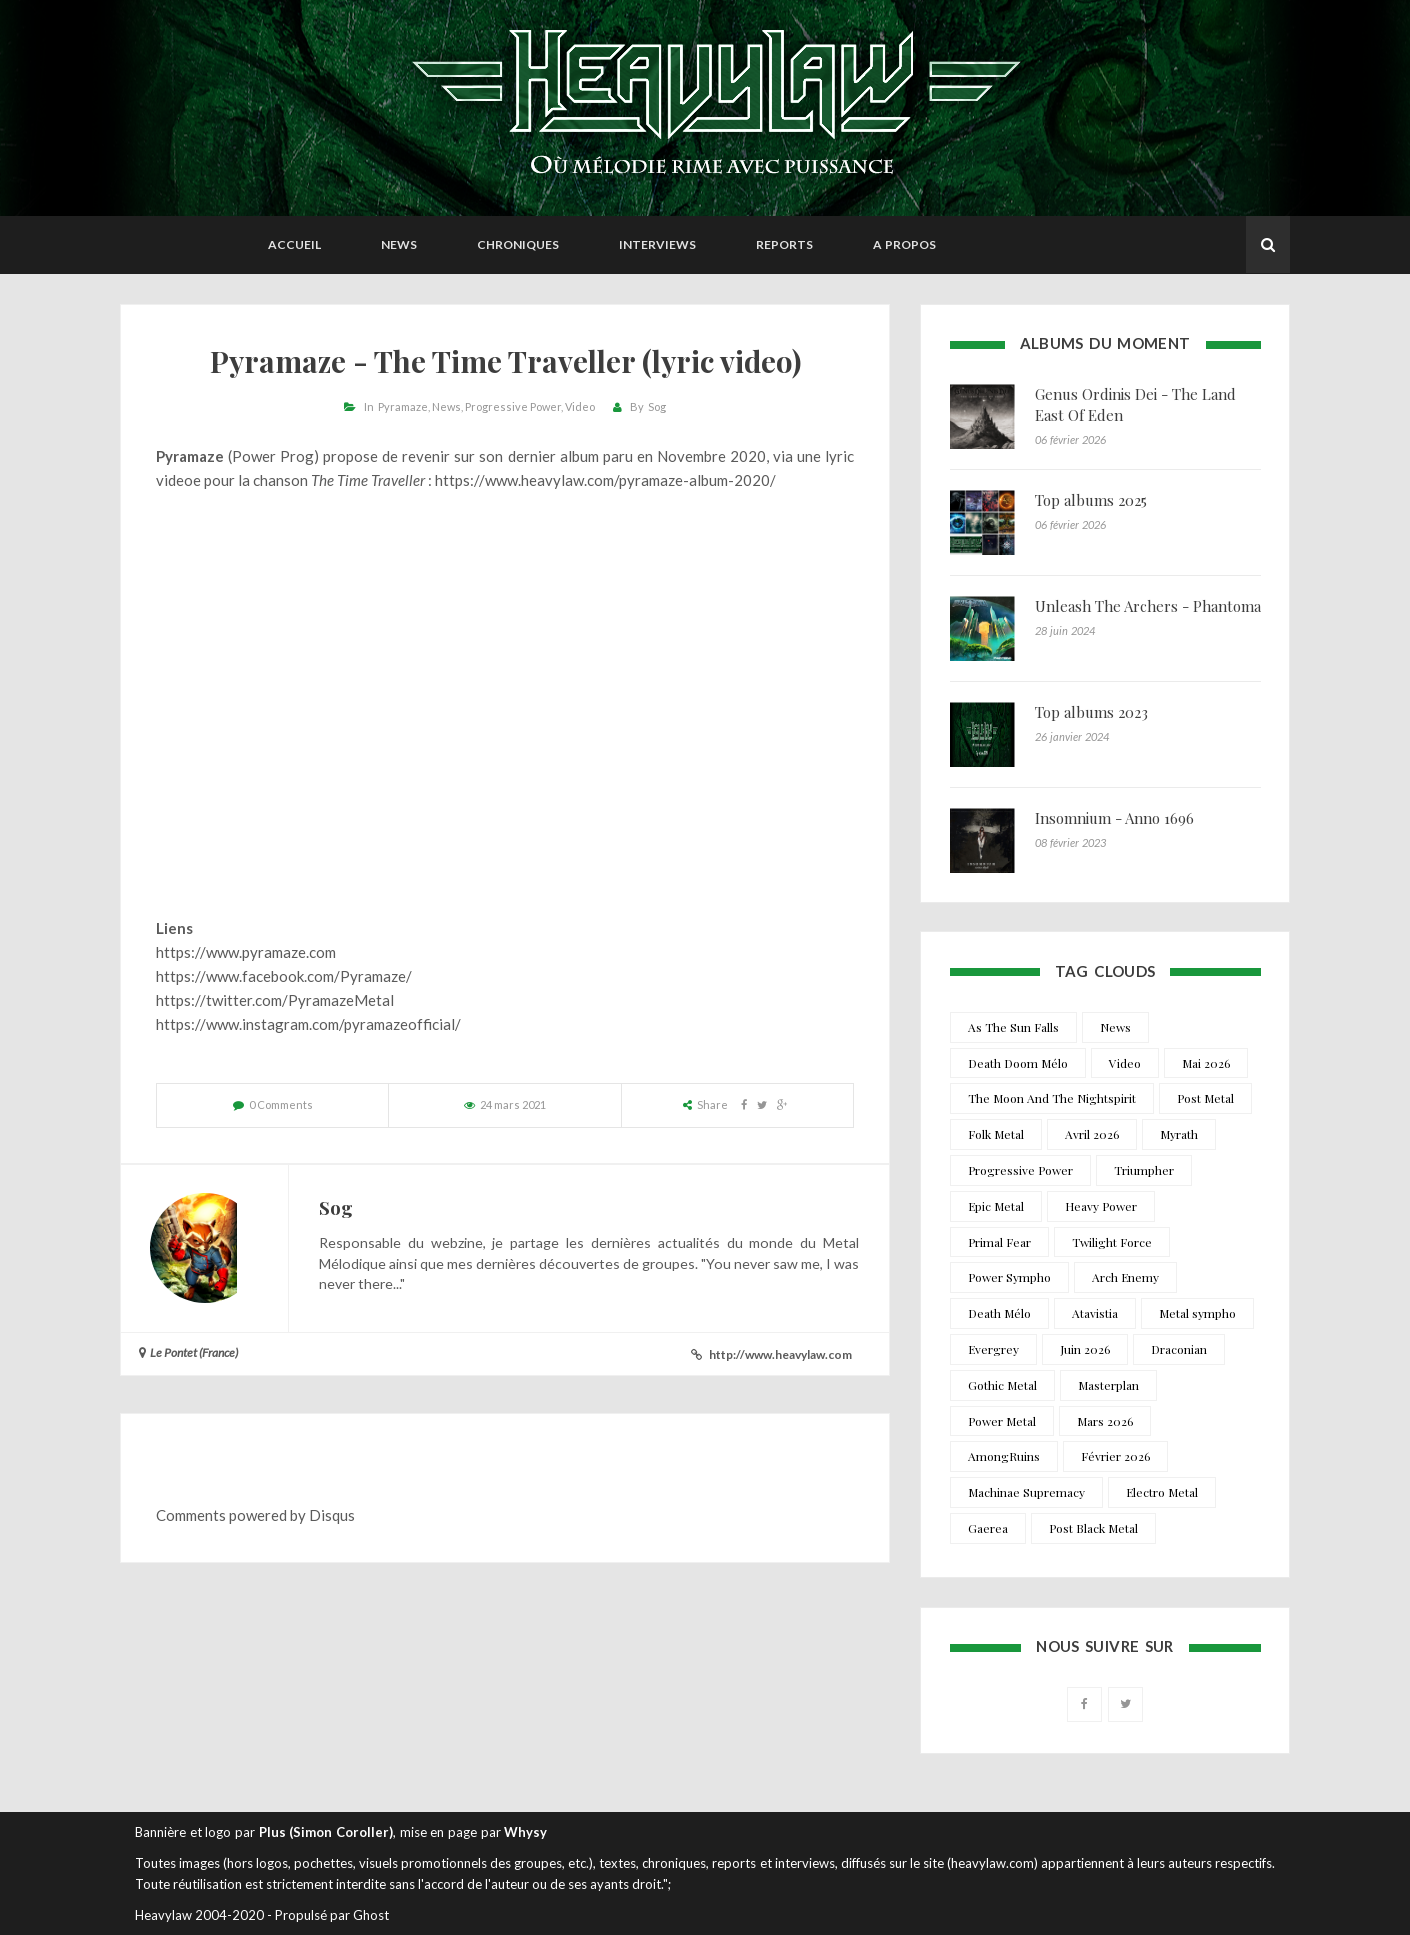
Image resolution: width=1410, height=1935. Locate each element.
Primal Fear (999, 1242)
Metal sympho (1197, 1313)
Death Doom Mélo (1018, 1063)
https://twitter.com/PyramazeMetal (275, 1000)
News (399, 244)
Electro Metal (1162, 1492)
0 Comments (281, 1104)
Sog (657, 406)
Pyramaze (403, 406)
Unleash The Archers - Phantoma (1148, 606)
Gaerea (988, 1528)
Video (580, 406)
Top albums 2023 (1091, 712)
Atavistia (1095, 1313)
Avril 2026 (1092, 1134)
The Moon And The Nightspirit (1052, 1098)
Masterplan (1108, 1385)
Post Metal (1205, 1098)
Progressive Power (513, 406)
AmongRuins (1004, 1456)
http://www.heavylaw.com (780, 1354)
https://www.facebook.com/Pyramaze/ (284, 976)
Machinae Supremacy (1026, 1492)
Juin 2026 (1085, 1349)
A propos (904, 244)
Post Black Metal (1093, 1528)
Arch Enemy (1125, 1277)
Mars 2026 (1105, 1421)
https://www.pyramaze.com (246, 952)
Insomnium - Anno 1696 (1114, 818)
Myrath (1179, 1134)
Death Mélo (999, 1313)
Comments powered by (255, 1515)
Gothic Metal (1002, 1385)
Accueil (294, 244)
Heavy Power (1101, 1206)
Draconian (1179, 1349)
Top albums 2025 (1091, 500)
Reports (784, 244)
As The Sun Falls (1013, 1027)
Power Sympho (1009, 1277)
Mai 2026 (1206, 1063)
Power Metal (1002, 1421)
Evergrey (993, 1349)
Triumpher (1144, 1170)
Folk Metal (996, 1134)
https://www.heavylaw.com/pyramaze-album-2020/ (605, 480)
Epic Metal (996, 1206)
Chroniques (518, 244)
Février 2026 (1115, 1456)
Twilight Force (1112, 1242)
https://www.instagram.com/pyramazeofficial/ (308, 1024)
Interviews (657, 244)
